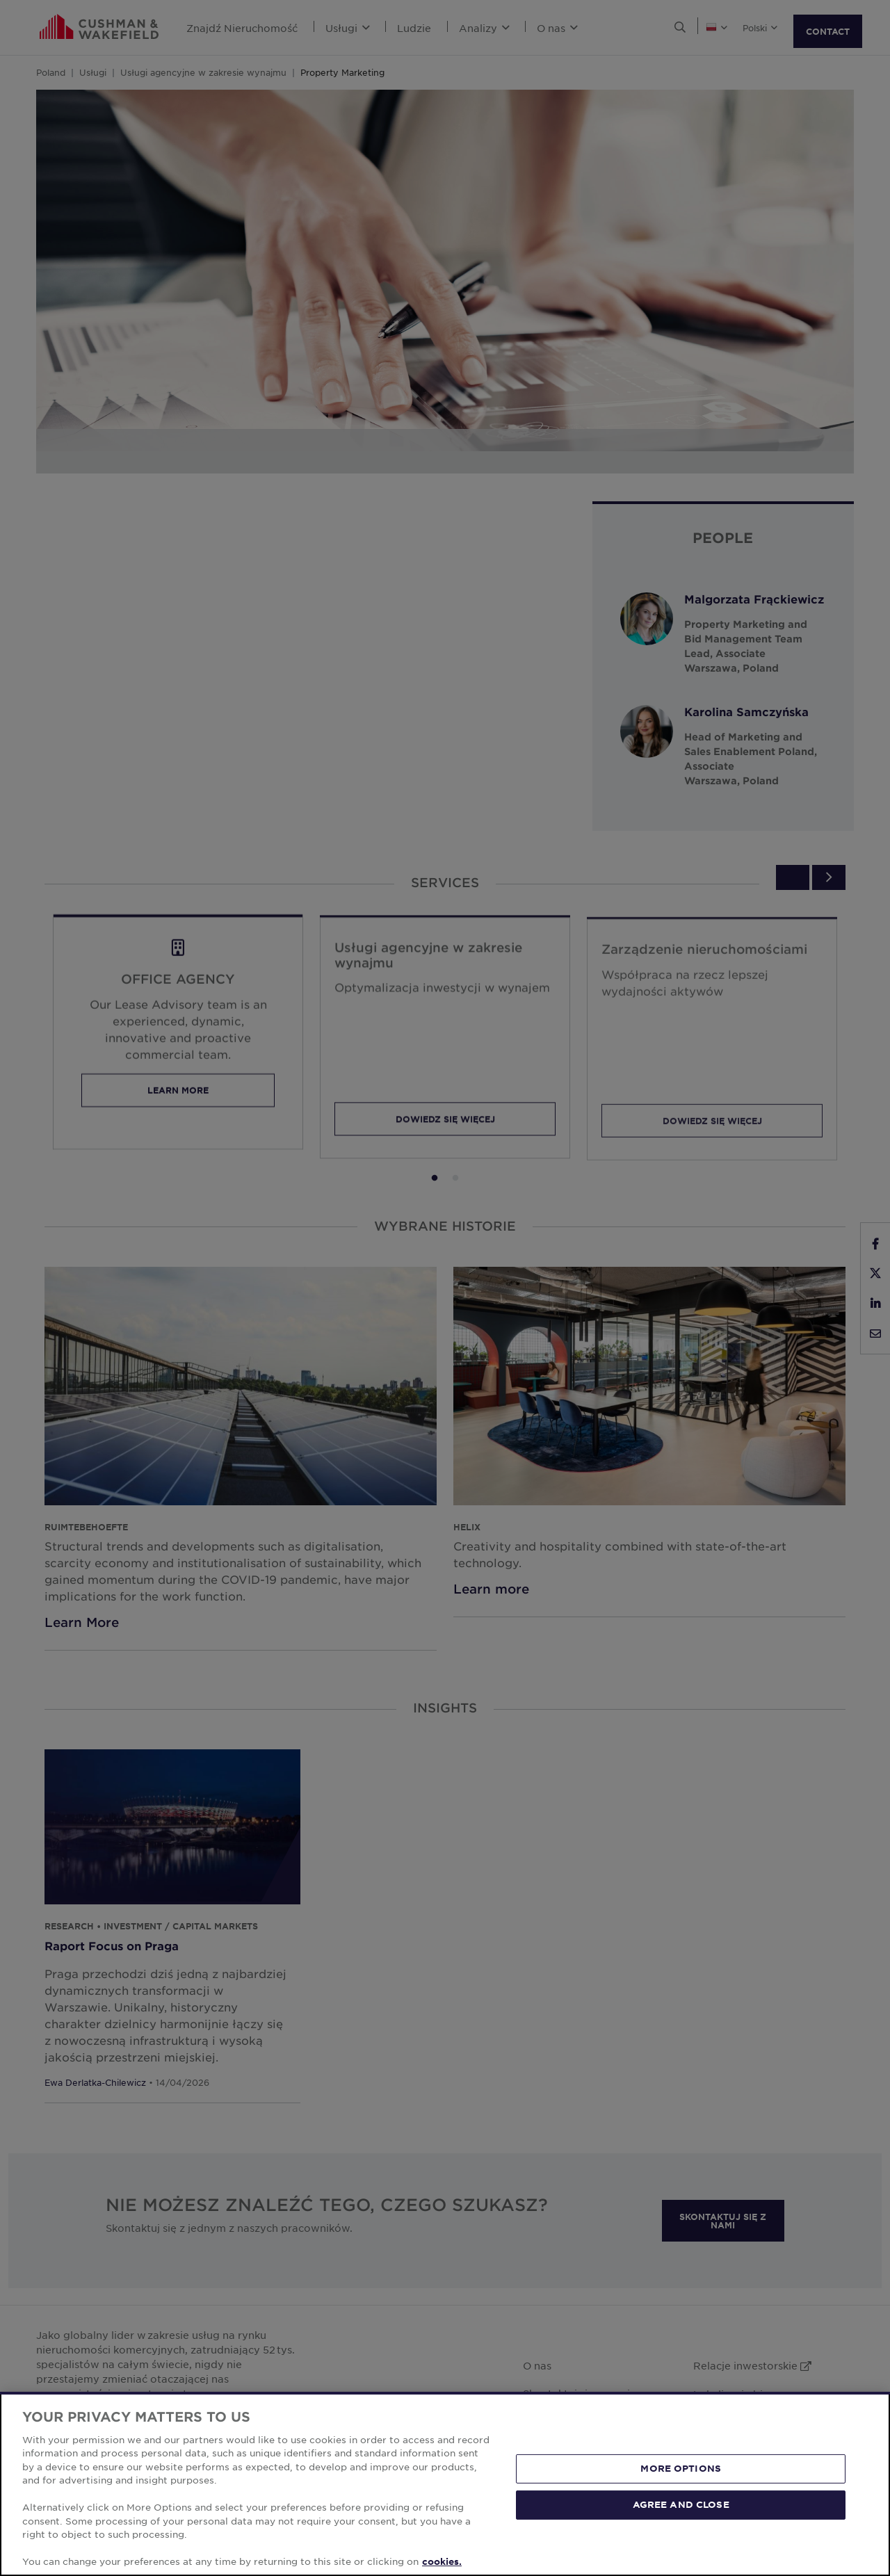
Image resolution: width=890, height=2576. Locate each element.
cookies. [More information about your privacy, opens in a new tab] (442, 2561)
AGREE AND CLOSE (681, 2504)
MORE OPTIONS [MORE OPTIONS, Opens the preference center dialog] (680, 2468)
